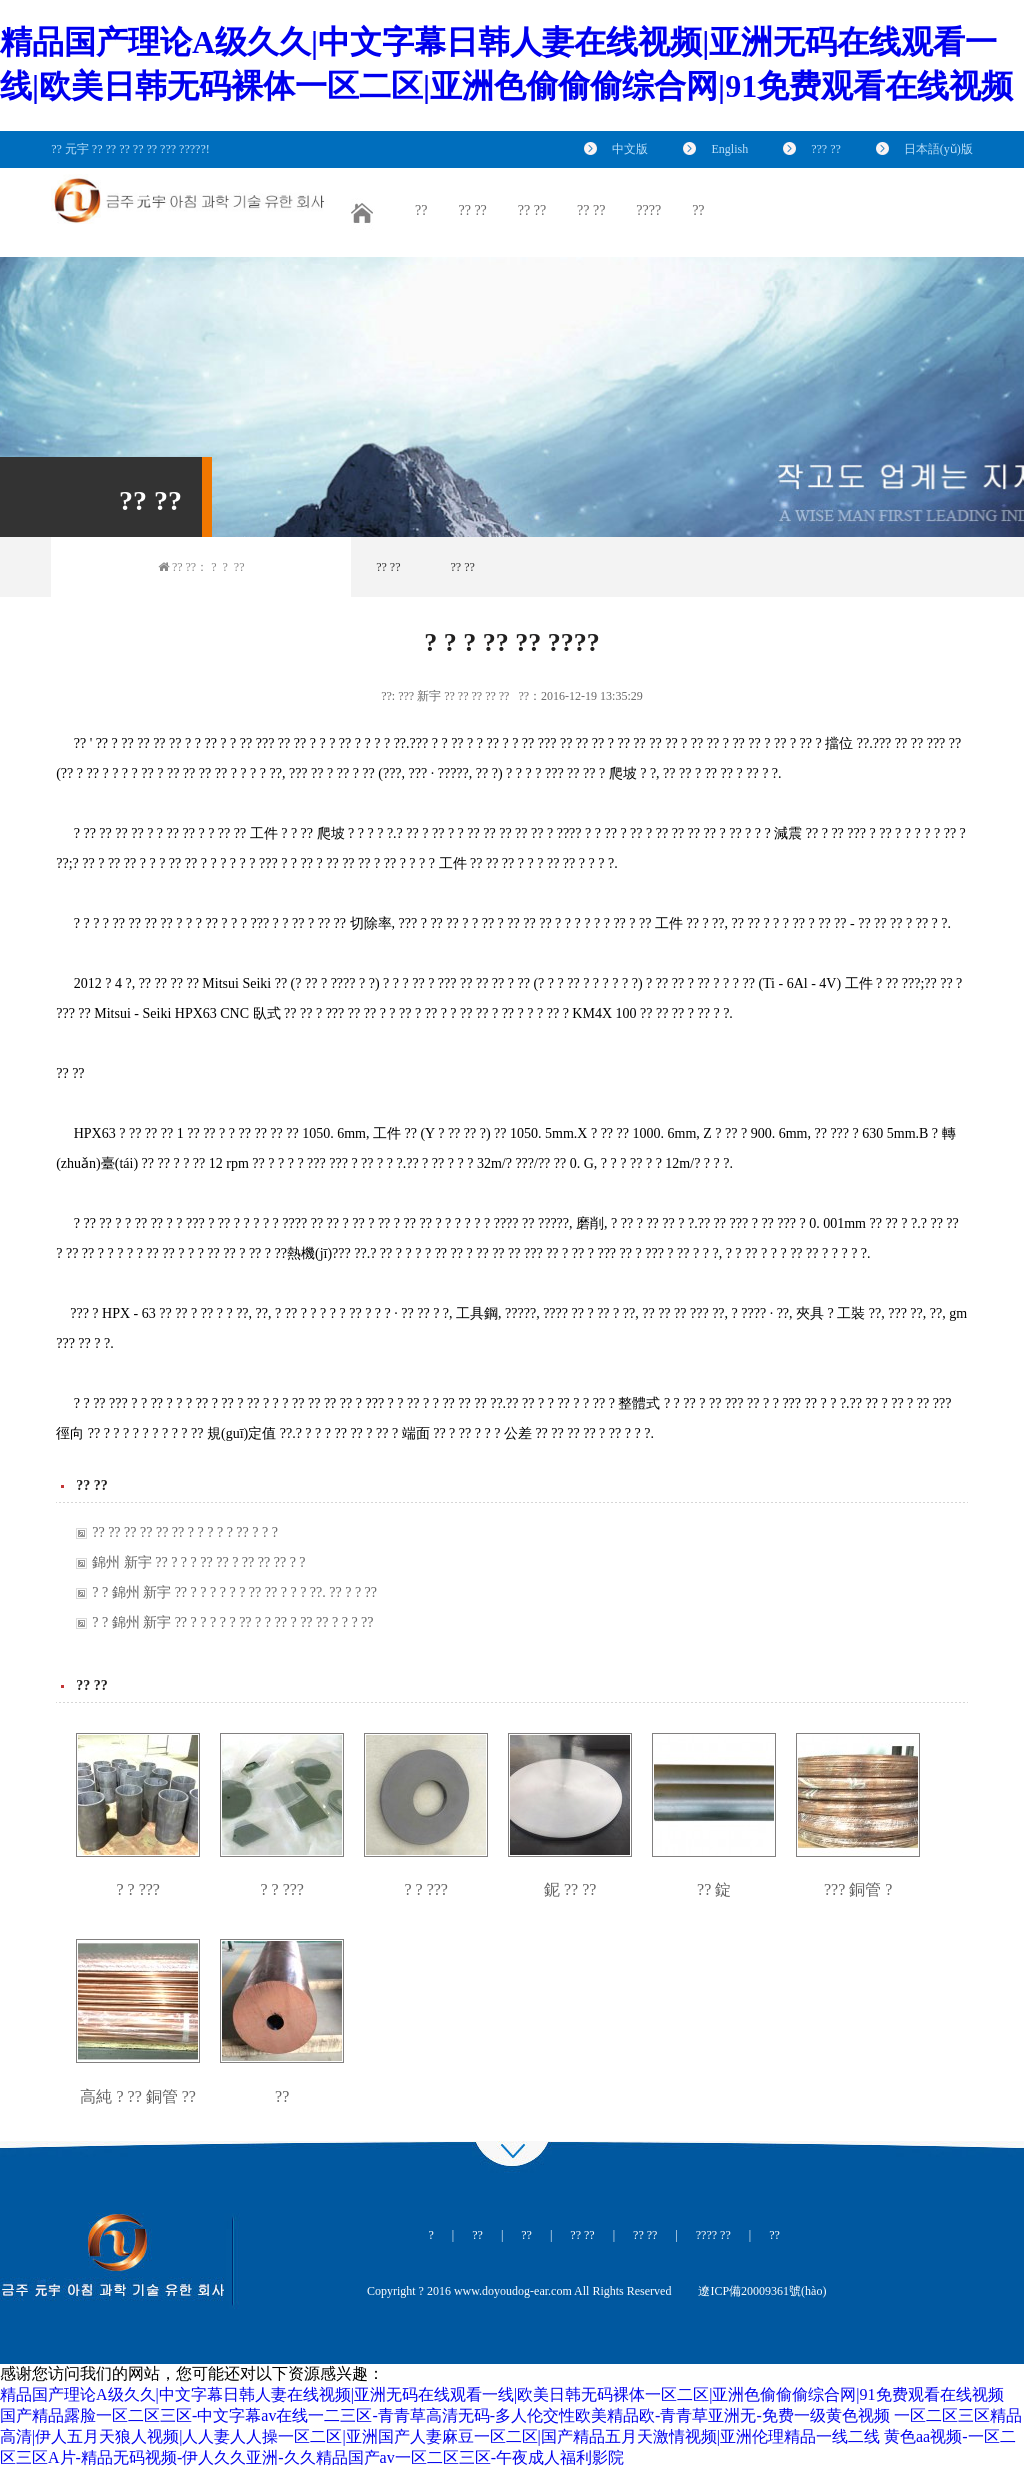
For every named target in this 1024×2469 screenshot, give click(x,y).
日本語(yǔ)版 (938, 149)
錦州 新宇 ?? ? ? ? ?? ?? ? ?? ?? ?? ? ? (198, 1562)
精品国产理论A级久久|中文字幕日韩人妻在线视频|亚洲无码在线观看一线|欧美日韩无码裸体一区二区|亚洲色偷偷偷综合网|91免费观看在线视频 (502, 2394)
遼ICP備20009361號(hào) (762, 2291)
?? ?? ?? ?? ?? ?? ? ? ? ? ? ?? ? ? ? (185, 1532)
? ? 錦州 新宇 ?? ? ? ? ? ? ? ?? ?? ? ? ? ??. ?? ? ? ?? (234, 1592)
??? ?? (826, 149)
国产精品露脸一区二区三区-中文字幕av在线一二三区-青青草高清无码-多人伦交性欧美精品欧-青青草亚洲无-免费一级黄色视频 (445, 2415)
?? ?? (388, 567)
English (729, 149)
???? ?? (713, 2235)
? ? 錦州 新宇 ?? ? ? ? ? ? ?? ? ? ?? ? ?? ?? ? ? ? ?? (232, 1622)
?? (239, 567)
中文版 (630, 149)
